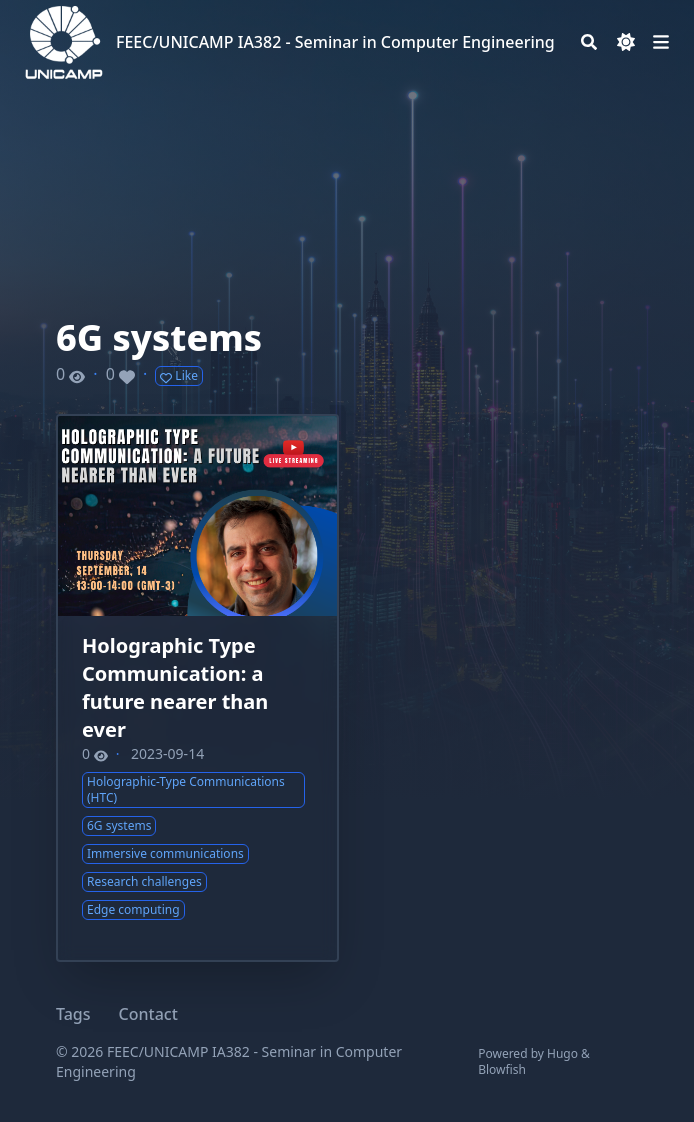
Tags (73, 1014)
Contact (148, 1014)
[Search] (589, 42)
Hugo (562, 1053)
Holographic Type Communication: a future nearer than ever (175, 687)
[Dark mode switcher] (626, 42)
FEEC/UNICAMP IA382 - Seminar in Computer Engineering (335, 42)
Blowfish (502, 1069)
